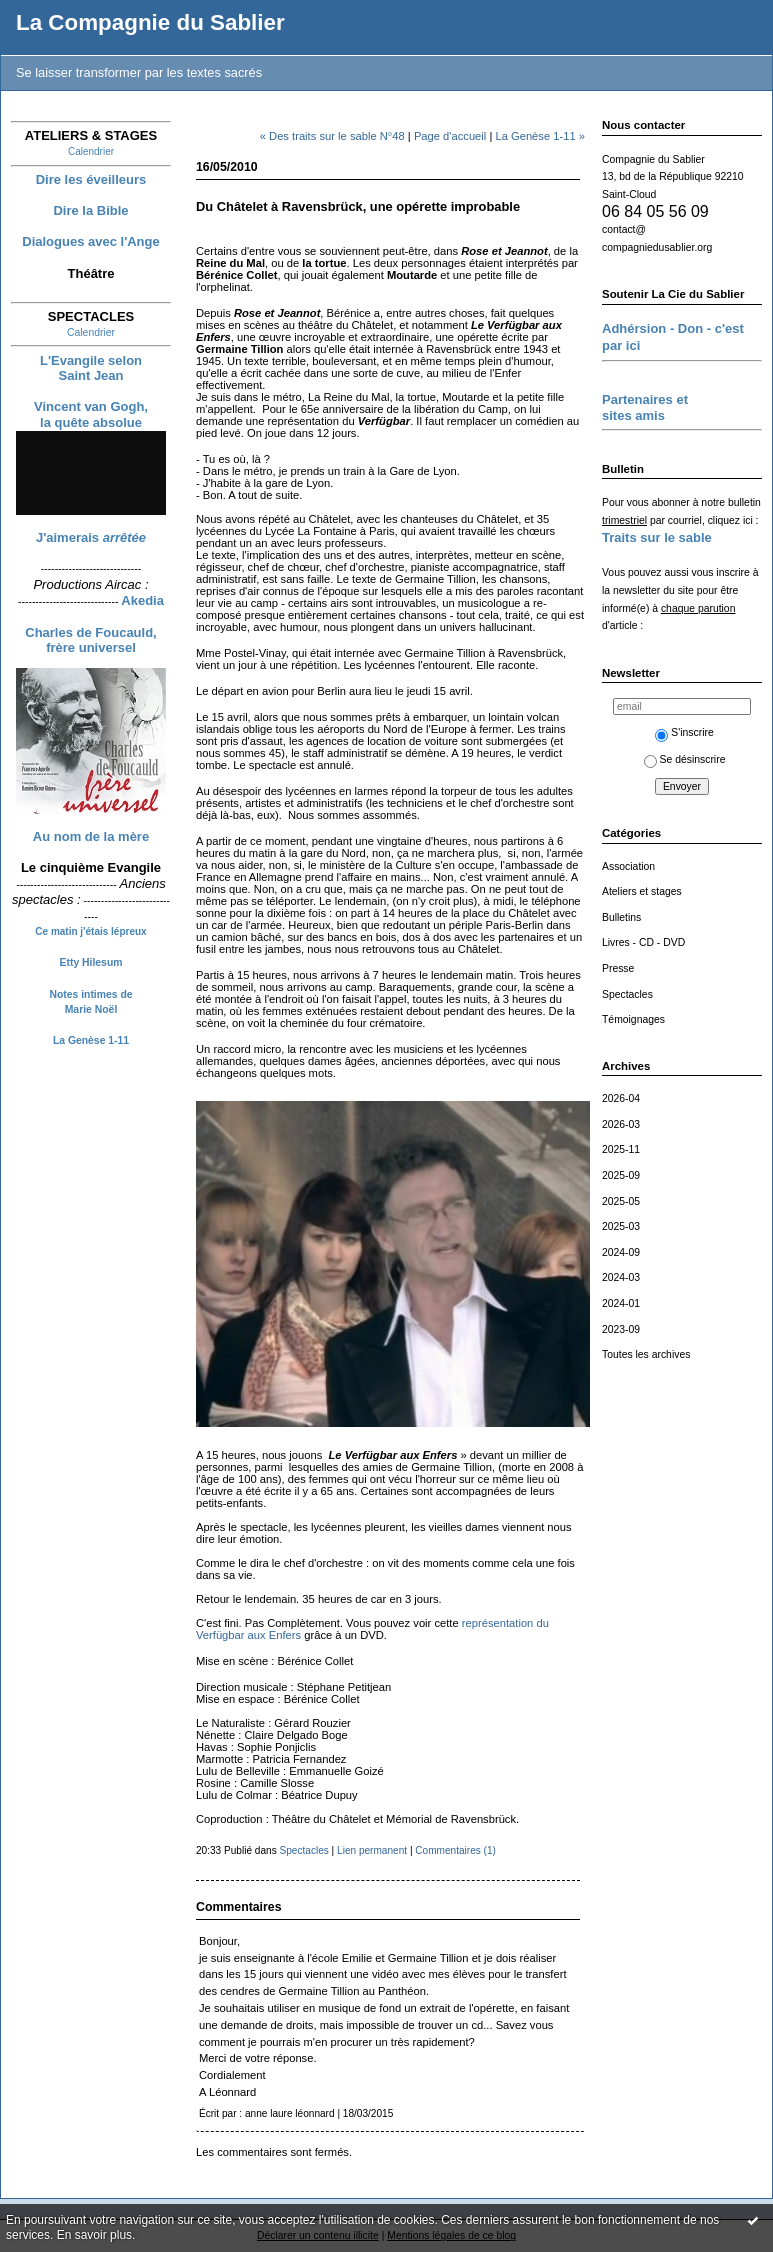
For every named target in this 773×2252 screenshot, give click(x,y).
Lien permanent (372, 1850)
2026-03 (621, 1124)
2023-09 (621, 1329)
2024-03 (621, 1277)
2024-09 (621, 1252)
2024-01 (621, 1303)
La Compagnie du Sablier (150, 22)
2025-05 (621, 1201)
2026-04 (621, 1098)
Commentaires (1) (455, 1850)
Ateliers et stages (642, 891)
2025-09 (621, 1175)
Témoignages (633, 1019)
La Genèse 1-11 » (540, 136)
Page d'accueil (450, 136)
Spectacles (627, 994)
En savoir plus (94, 2235)
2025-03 (621, 1226)
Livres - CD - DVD (643, 942)
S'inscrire (684, 732)
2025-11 (621, 1149)
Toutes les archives (646, 1354)
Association (628, 866)
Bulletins (621, 917)
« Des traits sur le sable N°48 (332, 136)
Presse (618, 968)
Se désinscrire (685, 759)
